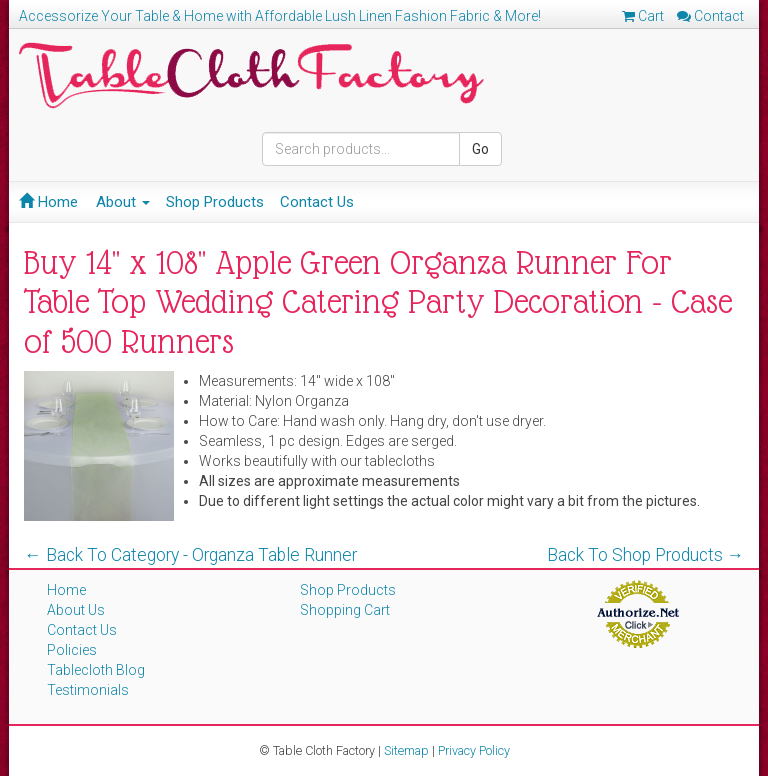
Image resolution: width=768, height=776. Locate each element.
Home (48, 202)
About (123, 202)
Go (480, 149)
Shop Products (215, 202)
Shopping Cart (345, 610)
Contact (710, 16)
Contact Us (317, 202)
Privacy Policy (474, 750)
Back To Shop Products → (646, 555)
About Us (76, 610)
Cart (643, 16)
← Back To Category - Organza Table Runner (190, 555)
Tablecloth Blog (96, 670)
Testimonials (88, 690)
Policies (72, 650)
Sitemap (406, 750)
